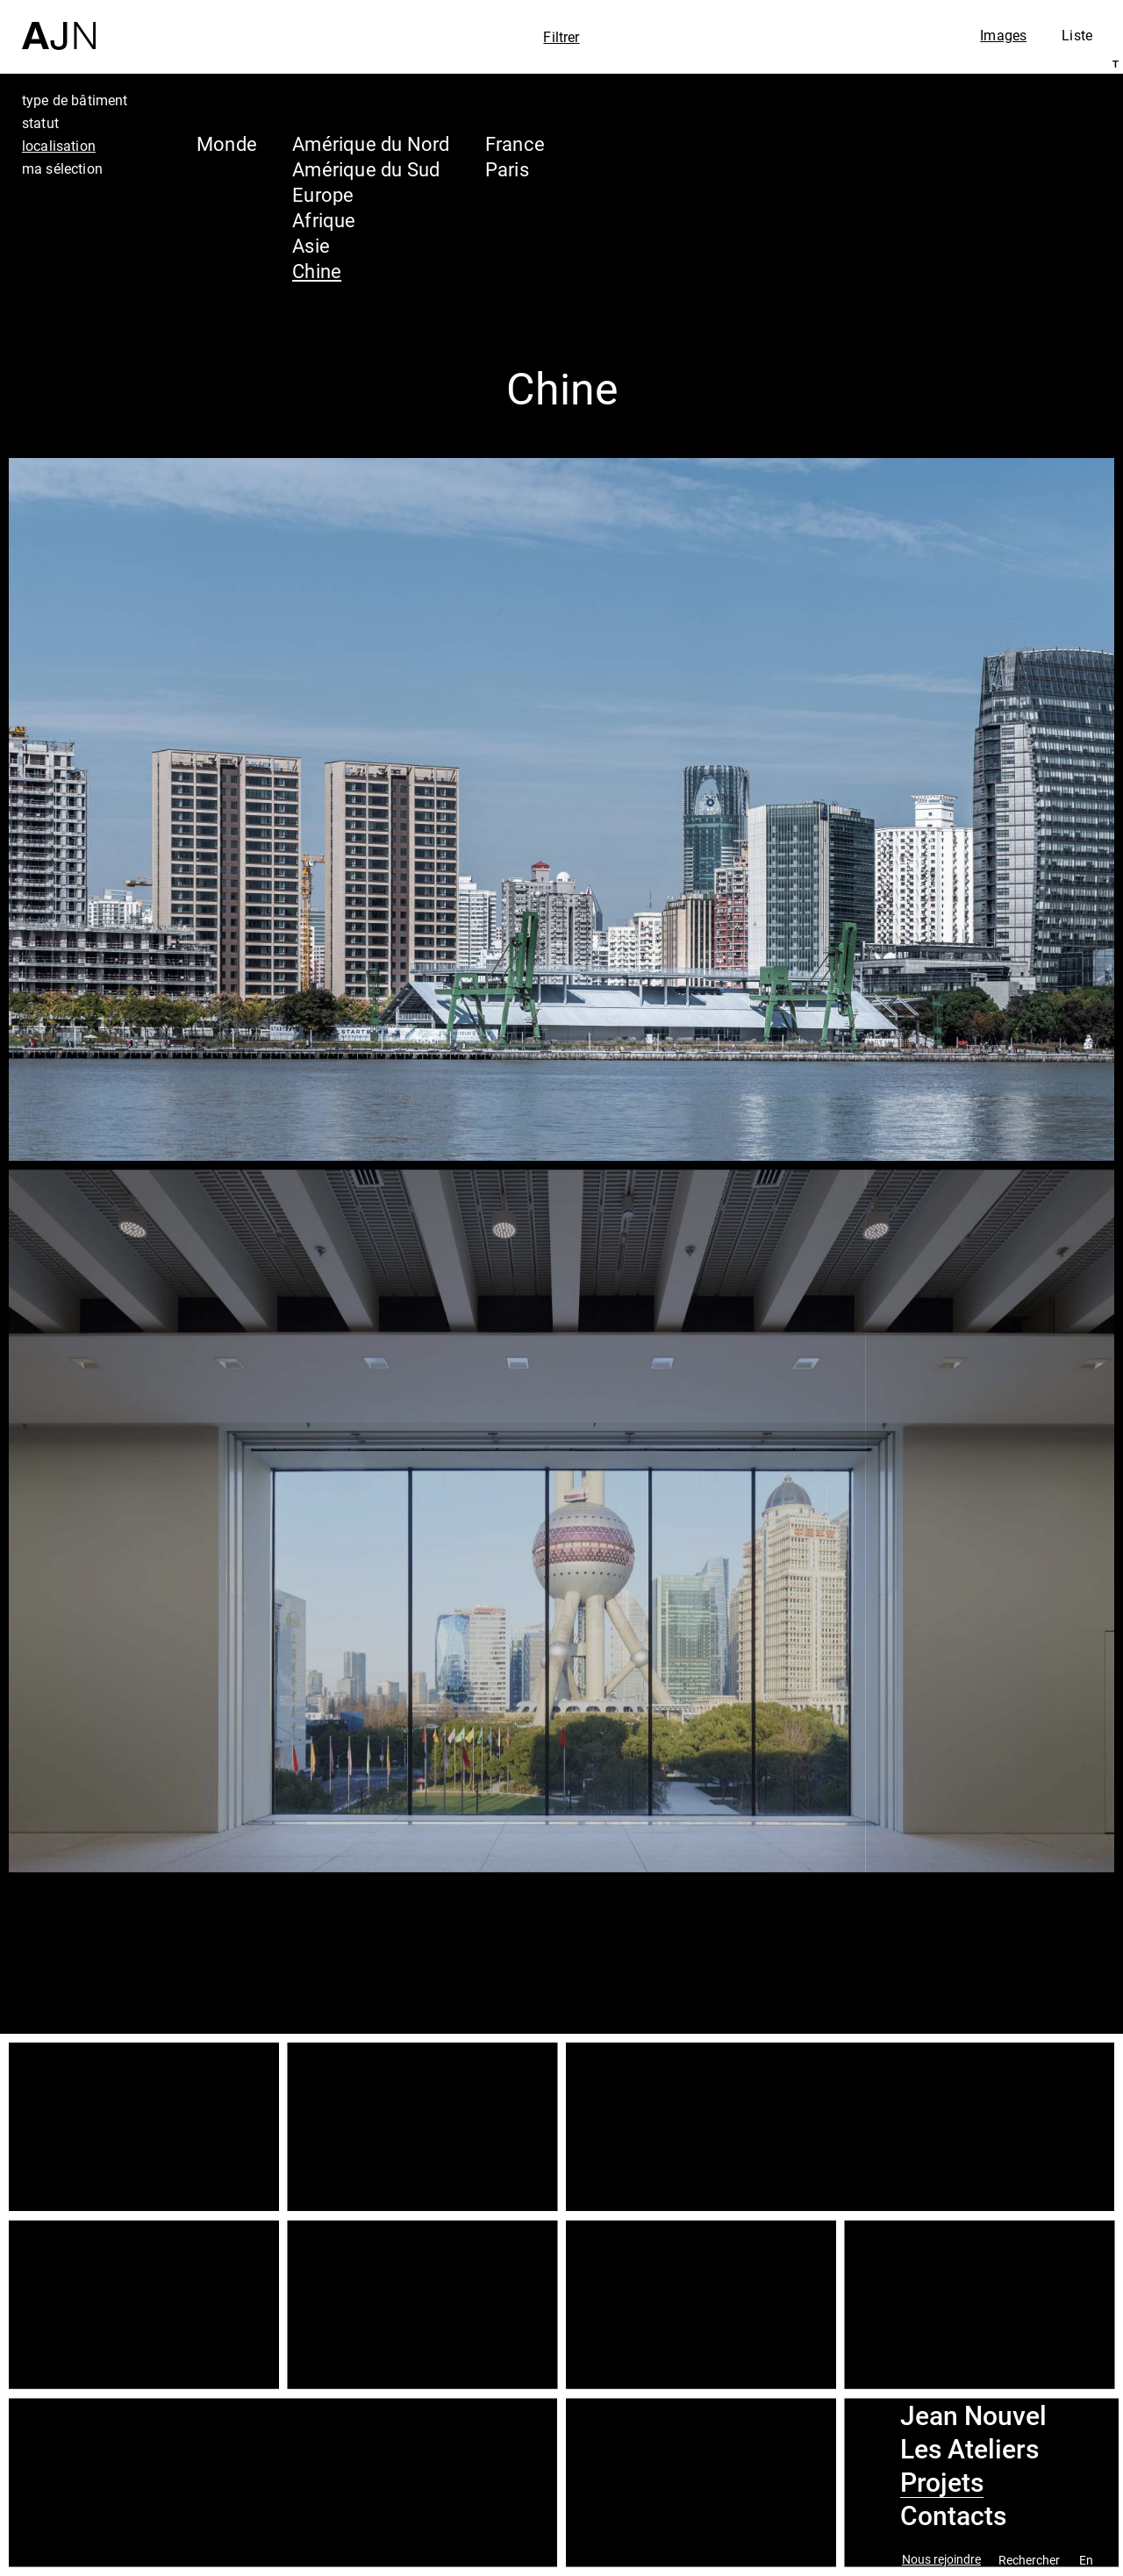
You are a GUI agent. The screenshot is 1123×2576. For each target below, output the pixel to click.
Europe (323, 194)
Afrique (324, 220)
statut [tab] (40, 122)
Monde (227, 143)
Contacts (953, 2516)
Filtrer (561, 37)
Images (1003, 35)
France (515, 143)
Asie (311, 245)
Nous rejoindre (941, 2559)
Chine (316, 270)
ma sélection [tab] (62, 168)
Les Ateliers (969, 2449)
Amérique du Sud (366, 169)
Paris (507, 169)
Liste (1077, 35)
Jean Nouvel (973, 2416)
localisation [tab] (59, 145)
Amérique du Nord (371, 143)
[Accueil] (59, 25)
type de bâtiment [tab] (75, 100)
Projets (942, 2483)
